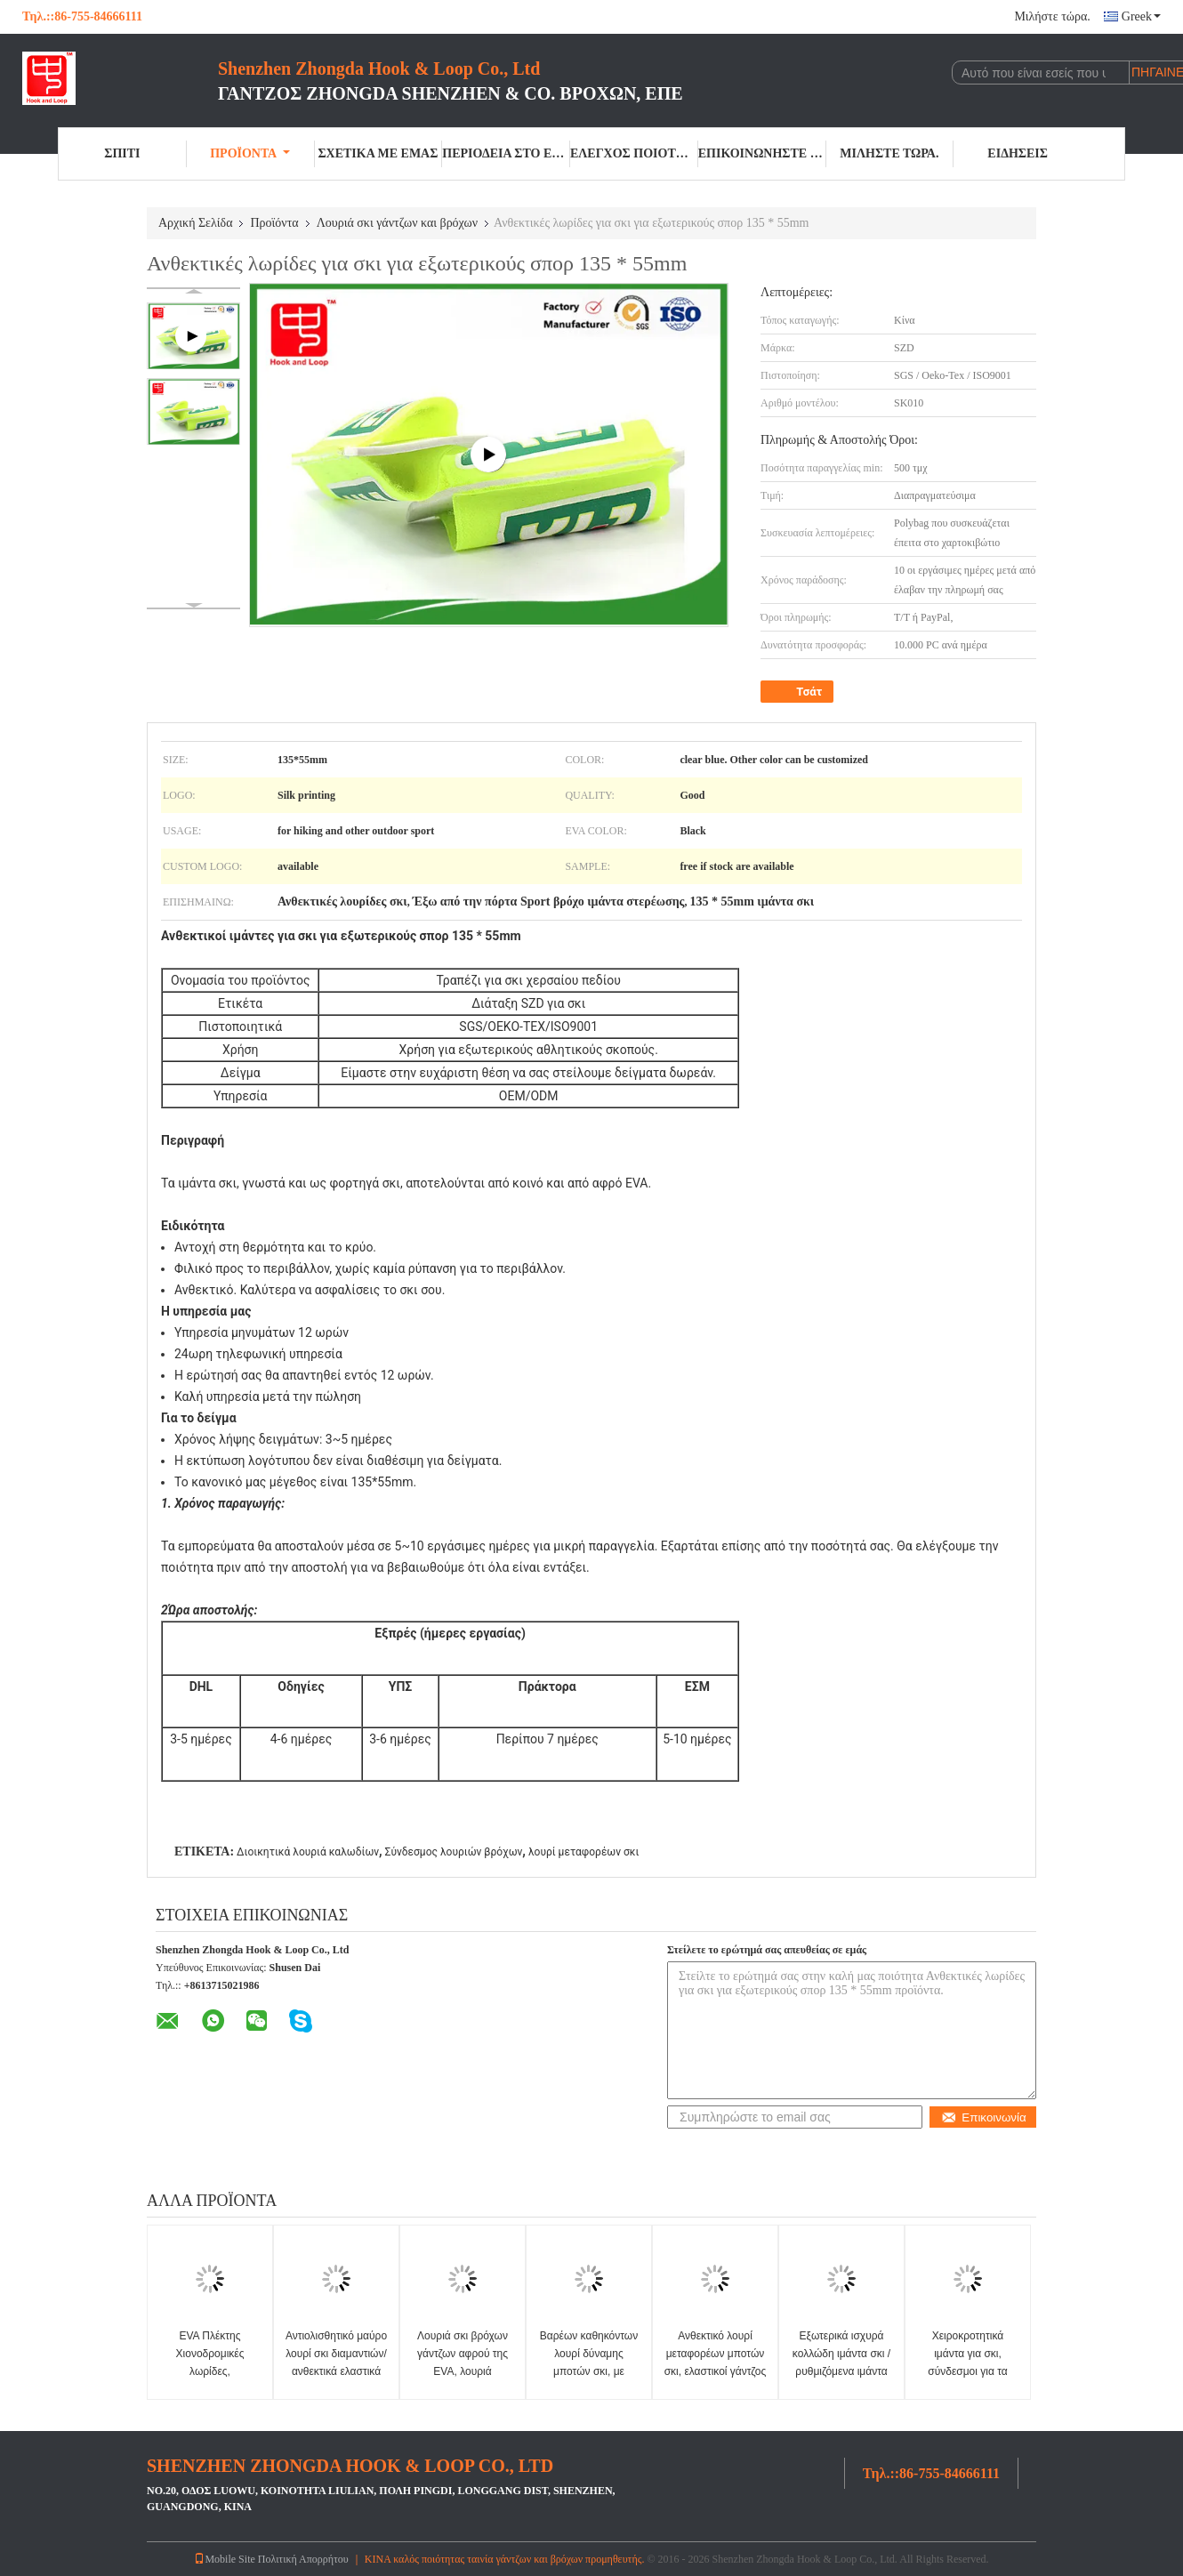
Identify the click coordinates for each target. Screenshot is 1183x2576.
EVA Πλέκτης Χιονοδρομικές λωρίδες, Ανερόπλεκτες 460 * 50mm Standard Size (210, 2371)
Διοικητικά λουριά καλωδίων (308, 1852)
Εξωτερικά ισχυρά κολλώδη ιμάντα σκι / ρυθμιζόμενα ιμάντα (841, 2354)
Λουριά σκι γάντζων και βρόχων (397, 222)
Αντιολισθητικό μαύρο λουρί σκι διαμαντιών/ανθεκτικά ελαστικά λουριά (336, 2362)
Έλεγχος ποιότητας (634, 153)
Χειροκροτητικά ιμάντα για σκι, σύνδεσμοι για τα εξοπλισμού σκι (967, 2362)
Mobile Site (224, 2559)
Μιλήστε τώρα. (1052, 16)
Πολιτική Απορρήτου (303, 2559)
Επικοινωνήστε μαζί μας (762, 153)
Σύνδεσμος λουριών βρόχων (454, 1852)
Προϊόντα (250, 153)
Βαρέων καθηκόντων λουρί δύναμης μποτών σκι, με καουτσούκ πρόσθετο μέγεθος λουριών (588, 2371)
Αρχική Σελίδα (195, 222)
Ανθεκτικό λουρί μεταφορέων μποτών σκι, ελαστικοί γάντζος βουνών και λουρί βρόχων (715, 2371)
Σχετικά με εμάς (378, 153)
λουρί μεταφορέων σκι (583, 1852)
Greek (1141, 16)
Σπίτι (122, 153)
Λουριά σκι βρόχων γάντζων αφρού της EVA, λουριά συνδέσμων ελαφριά (462, 2362)
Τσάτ (799, 692)
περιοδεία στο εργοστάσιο (506, 153)
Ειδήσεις (1017, 153)
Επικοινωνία (983, 2117)
